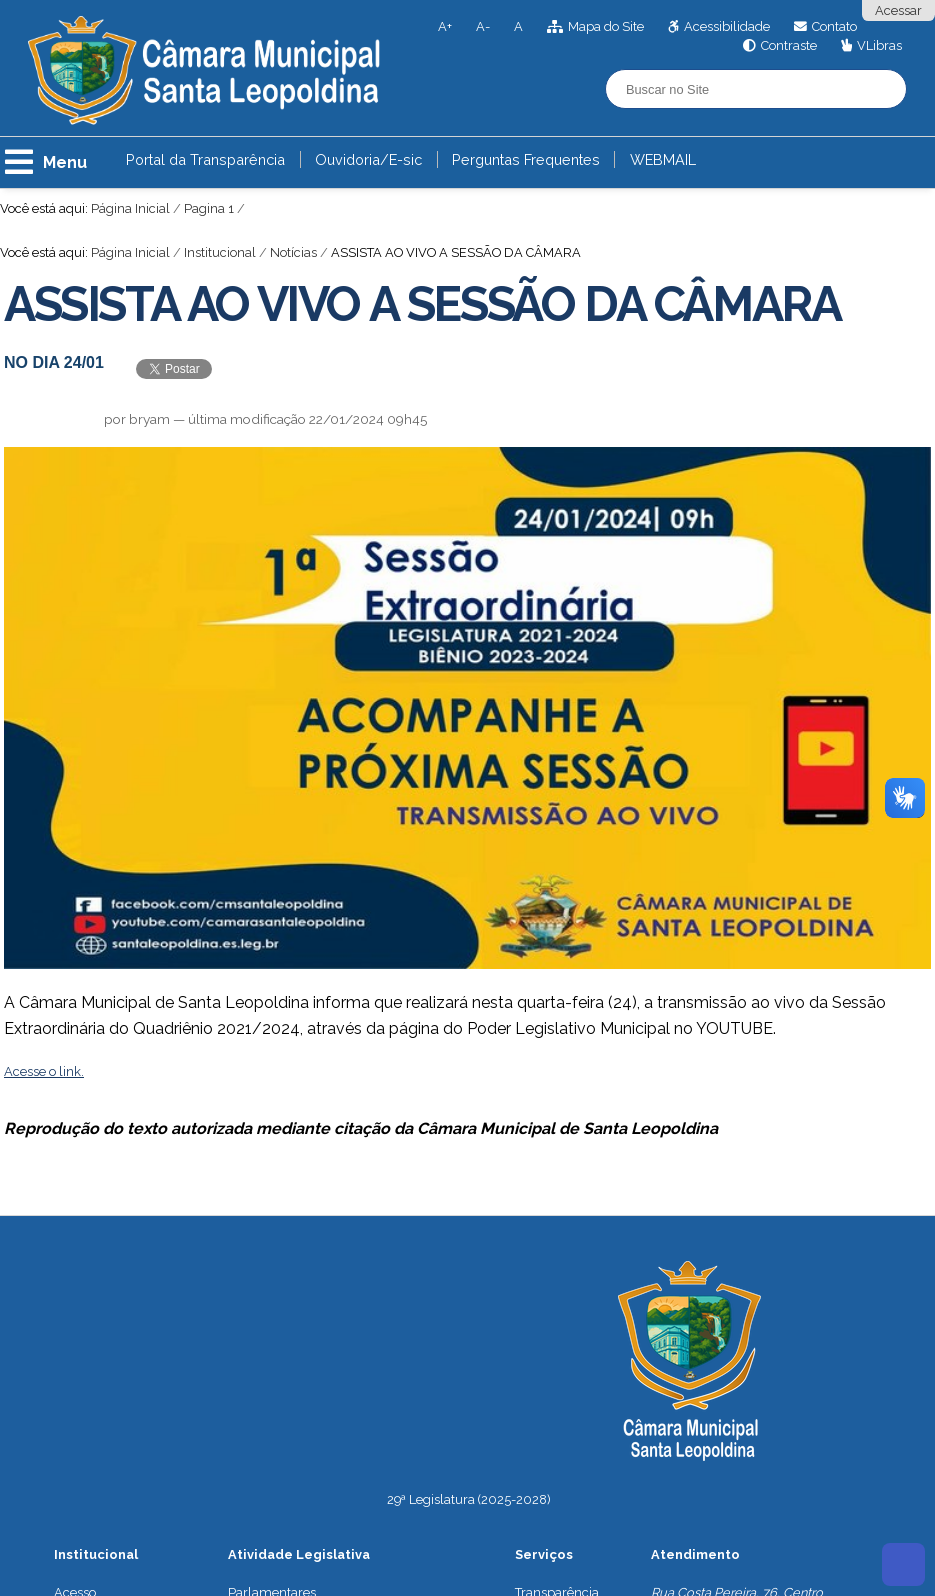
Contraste (789, 45)
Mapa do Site (606, 26)
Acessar (898, 10)
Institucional (220, 252)
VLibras (879, 45)
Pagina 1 (209, 208)
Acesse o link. (44, 1071)
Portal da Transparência (205, 159)
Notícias (293, 252)
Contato (834, 26)
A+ (445, 26)
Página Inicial (130, 208)
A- (483, 26)
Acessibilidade (727, 26)
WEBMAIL (663, 159)
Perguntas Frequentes (526, 159)
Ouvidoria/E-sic (368, 159)
